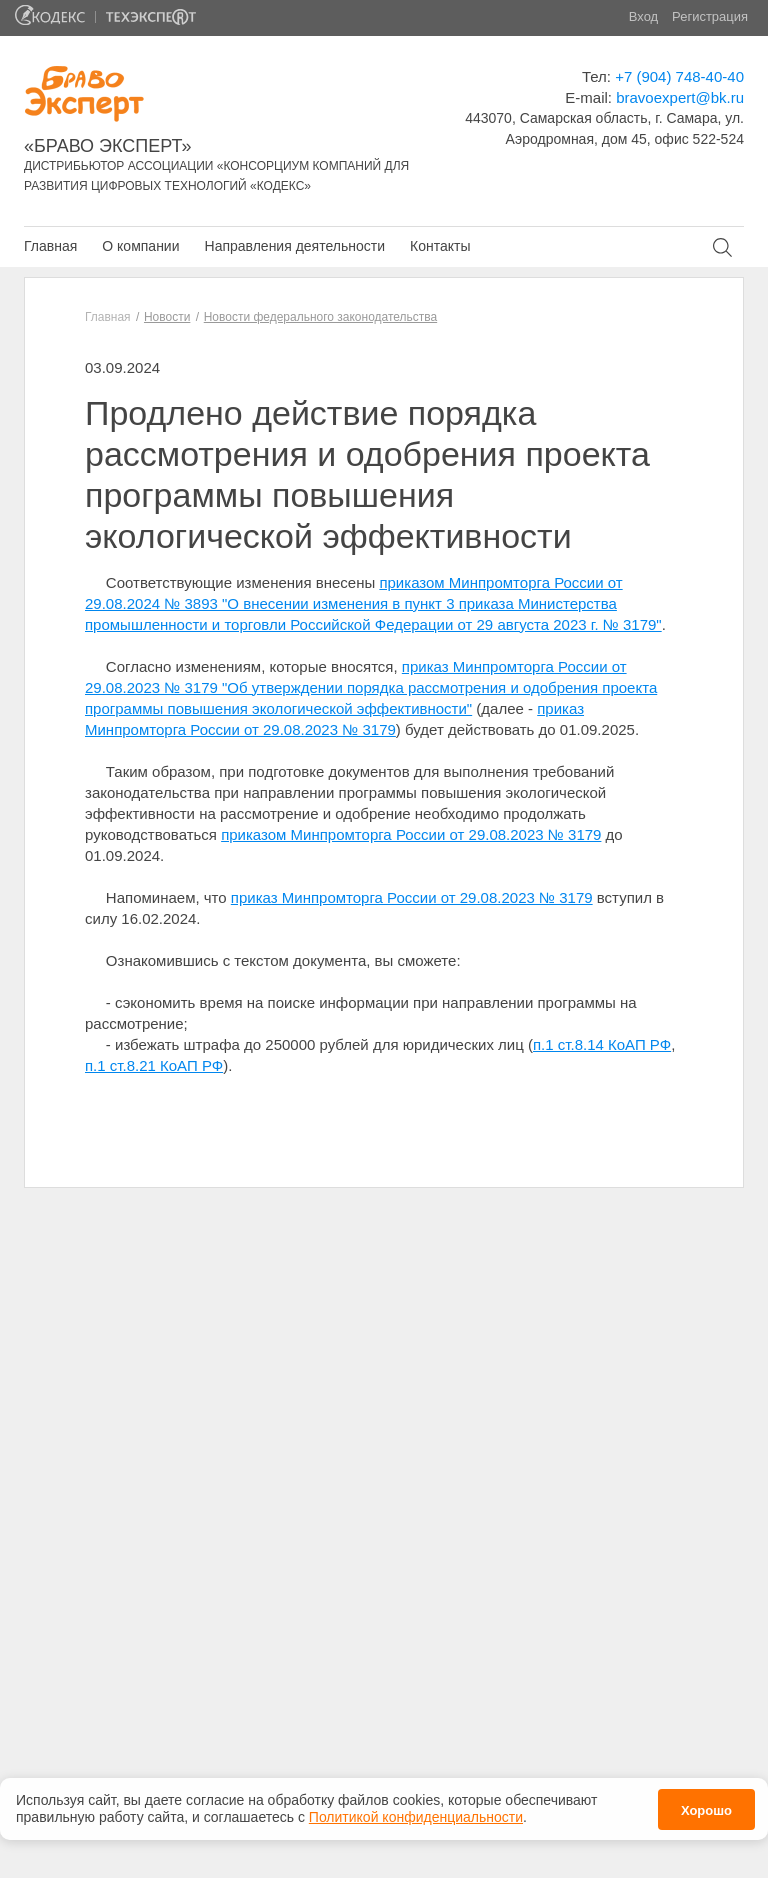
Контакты (440, 246)
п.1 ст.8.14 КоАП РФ (602, 1044)
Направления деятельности (295, 246)
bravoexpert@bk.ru (680, 97)
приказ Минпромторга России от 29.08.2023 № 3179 (412, 897)
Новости (167, 317)
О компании (140, 246)
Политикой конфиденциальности (416, 1817)
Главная (50, 246)
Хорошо (706, 1810)
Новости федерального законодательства (320, 317)
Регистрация (710, 16)
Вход (643, 16)
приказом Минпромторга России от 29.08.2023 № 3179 (411, 834)
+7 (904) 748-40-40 (679, 76)
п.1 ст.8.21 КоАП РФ (154, 1065)
